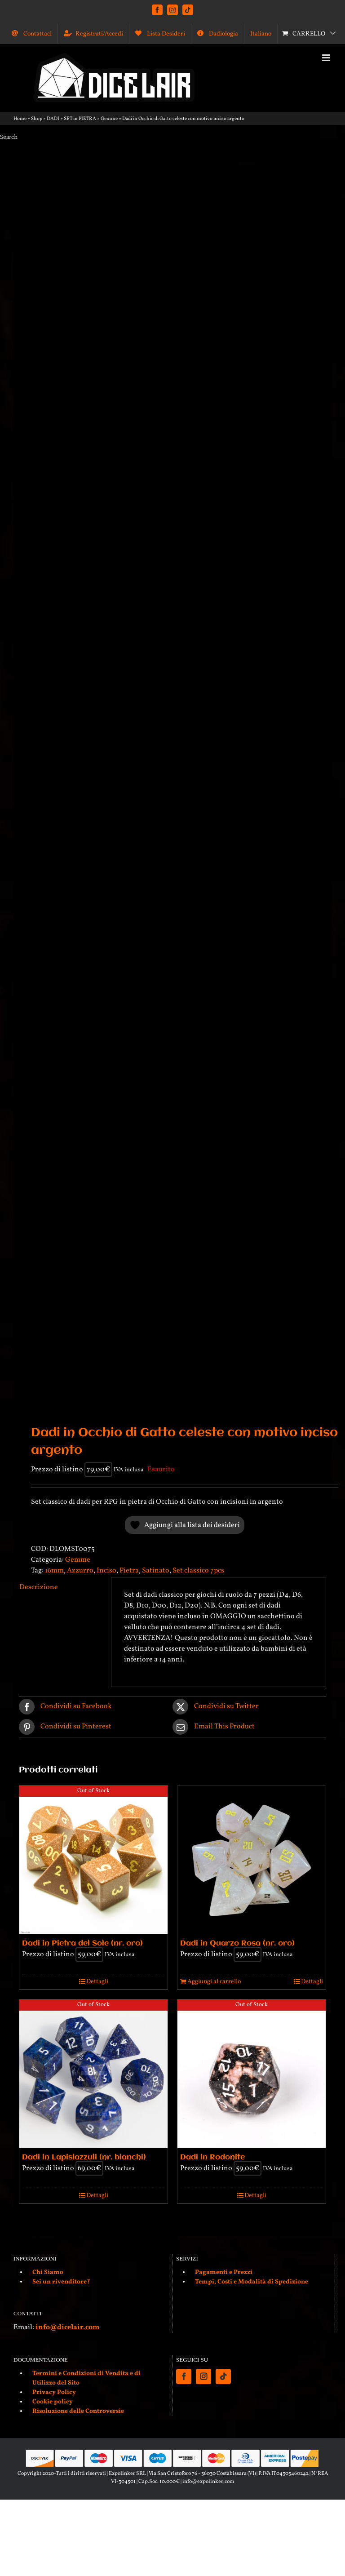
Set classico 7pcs (198, 1571)
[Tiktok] (223, 2376)
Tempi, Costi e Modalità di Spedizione (251, 2282)
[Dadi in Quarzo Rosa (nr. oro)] (251, 1859)
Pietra (129, 1571)
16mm (54, 1571)
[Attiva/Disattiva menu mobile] (327, 57)
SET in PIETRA (80, 118)
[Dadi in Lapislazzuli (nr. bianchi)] (93, 2073)
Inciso (106, 1571)
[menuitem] (260, 34)
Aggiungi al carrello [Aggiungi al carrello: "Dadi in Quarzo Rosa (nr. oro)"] (214, 1981)
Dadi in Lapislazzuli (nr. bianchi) (84, 2157)
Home (20, 118)
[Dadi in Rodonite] (251, 2073)
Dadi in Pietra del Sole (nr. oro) (82, 1943)
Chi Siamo (47, 2272)
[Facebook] (183, 2376)
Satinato (155, 1571)
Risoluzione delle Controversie (78, 2411)
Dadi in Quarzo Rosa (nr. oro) (237, 1943)
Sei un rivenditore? (61, 2282)
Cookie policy (52, 2402)
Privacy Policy (54, 2392)
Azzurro (80, 1571)
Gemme (109, 118)
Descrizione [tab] (38, 1587)
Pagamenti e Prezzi (223, 2272)
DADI (53, 118)
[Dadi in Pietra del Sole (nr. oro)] (93, 1859)
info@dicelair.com (67, 2327)
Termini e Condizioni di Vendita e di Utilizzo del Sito (86, 2378)
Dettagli (97, 1981)
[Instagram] (203, 2376)
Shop (36, 118)
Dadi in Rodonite (212, 2157)
